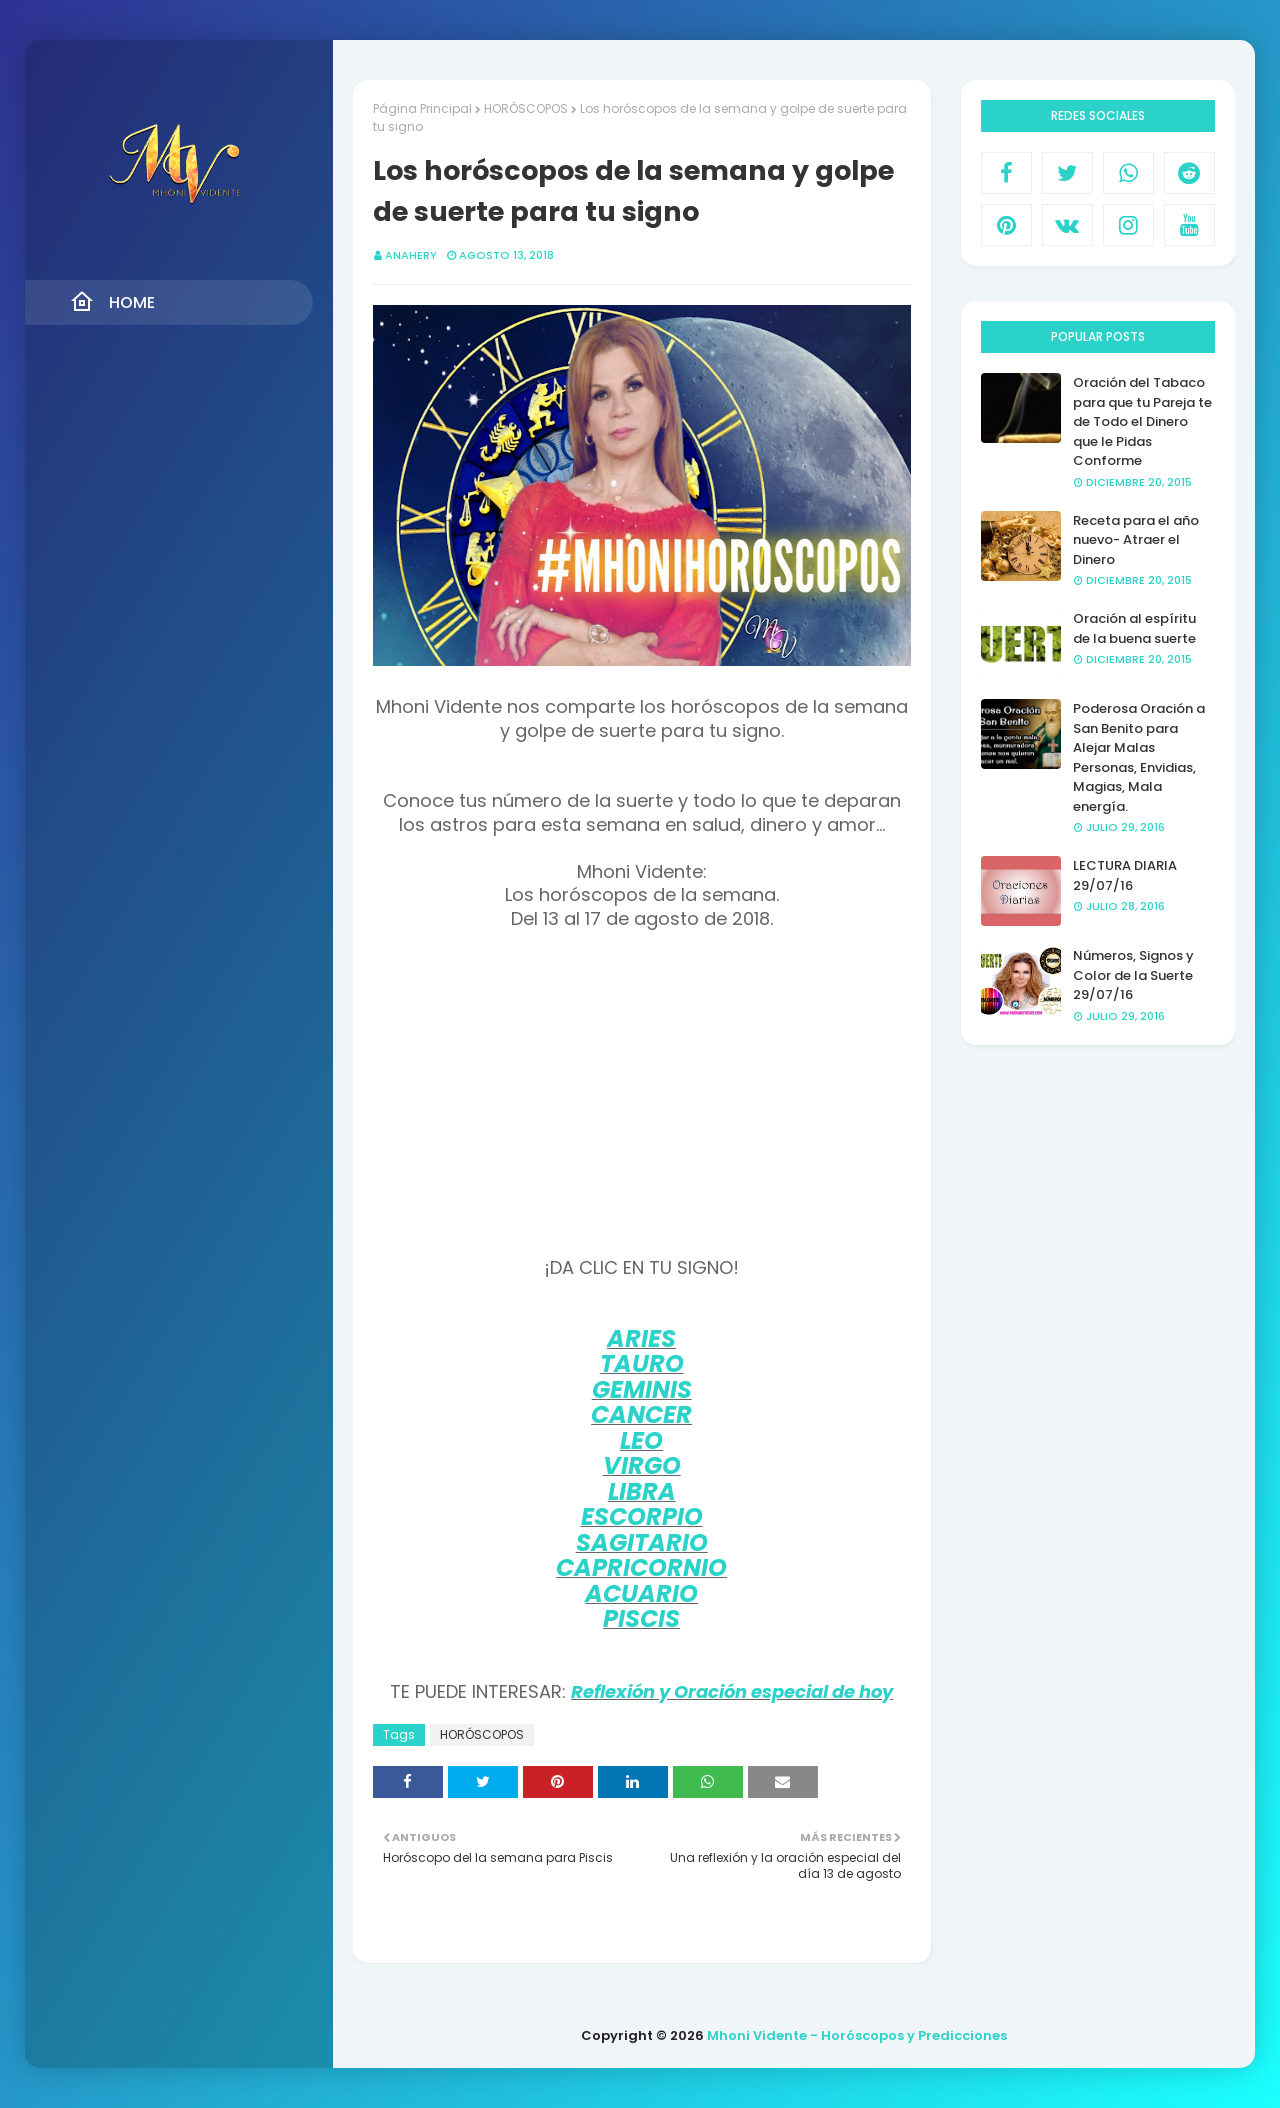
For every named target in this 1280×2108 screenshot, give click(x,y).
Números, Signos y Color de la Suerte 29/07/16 (1133, 975)
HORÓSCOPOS (526, 108)
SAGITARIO (642, 1542)
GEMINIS (642, 1389)
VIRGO (642, 1465)
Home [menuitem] (112, 302)
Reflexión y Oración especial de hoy (732, 1691)
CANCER (641, 1414)
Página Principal (422, 108)
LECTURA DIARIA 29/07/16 (1125, 875)
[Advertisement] (642, 1095)
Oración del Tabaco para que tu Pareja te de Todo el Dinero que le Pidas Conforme (1142, 421)
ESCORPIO (642, 1516)
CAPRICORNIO (641, 1567)
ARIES (641, 1338)
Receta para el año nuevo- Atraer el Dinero (1136, 540)
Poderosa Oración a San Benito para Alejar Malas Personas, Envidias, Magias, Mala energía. (1139, 757)
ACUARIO (641, 1593)
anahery (411, 255)
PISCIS (641, 1618)
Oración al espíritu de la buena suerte (1134, 628)
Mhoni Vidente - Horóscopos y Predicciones (857, 2035)
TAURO (642, 1363)
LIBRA (642, 1491)
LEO (641, 1440)
